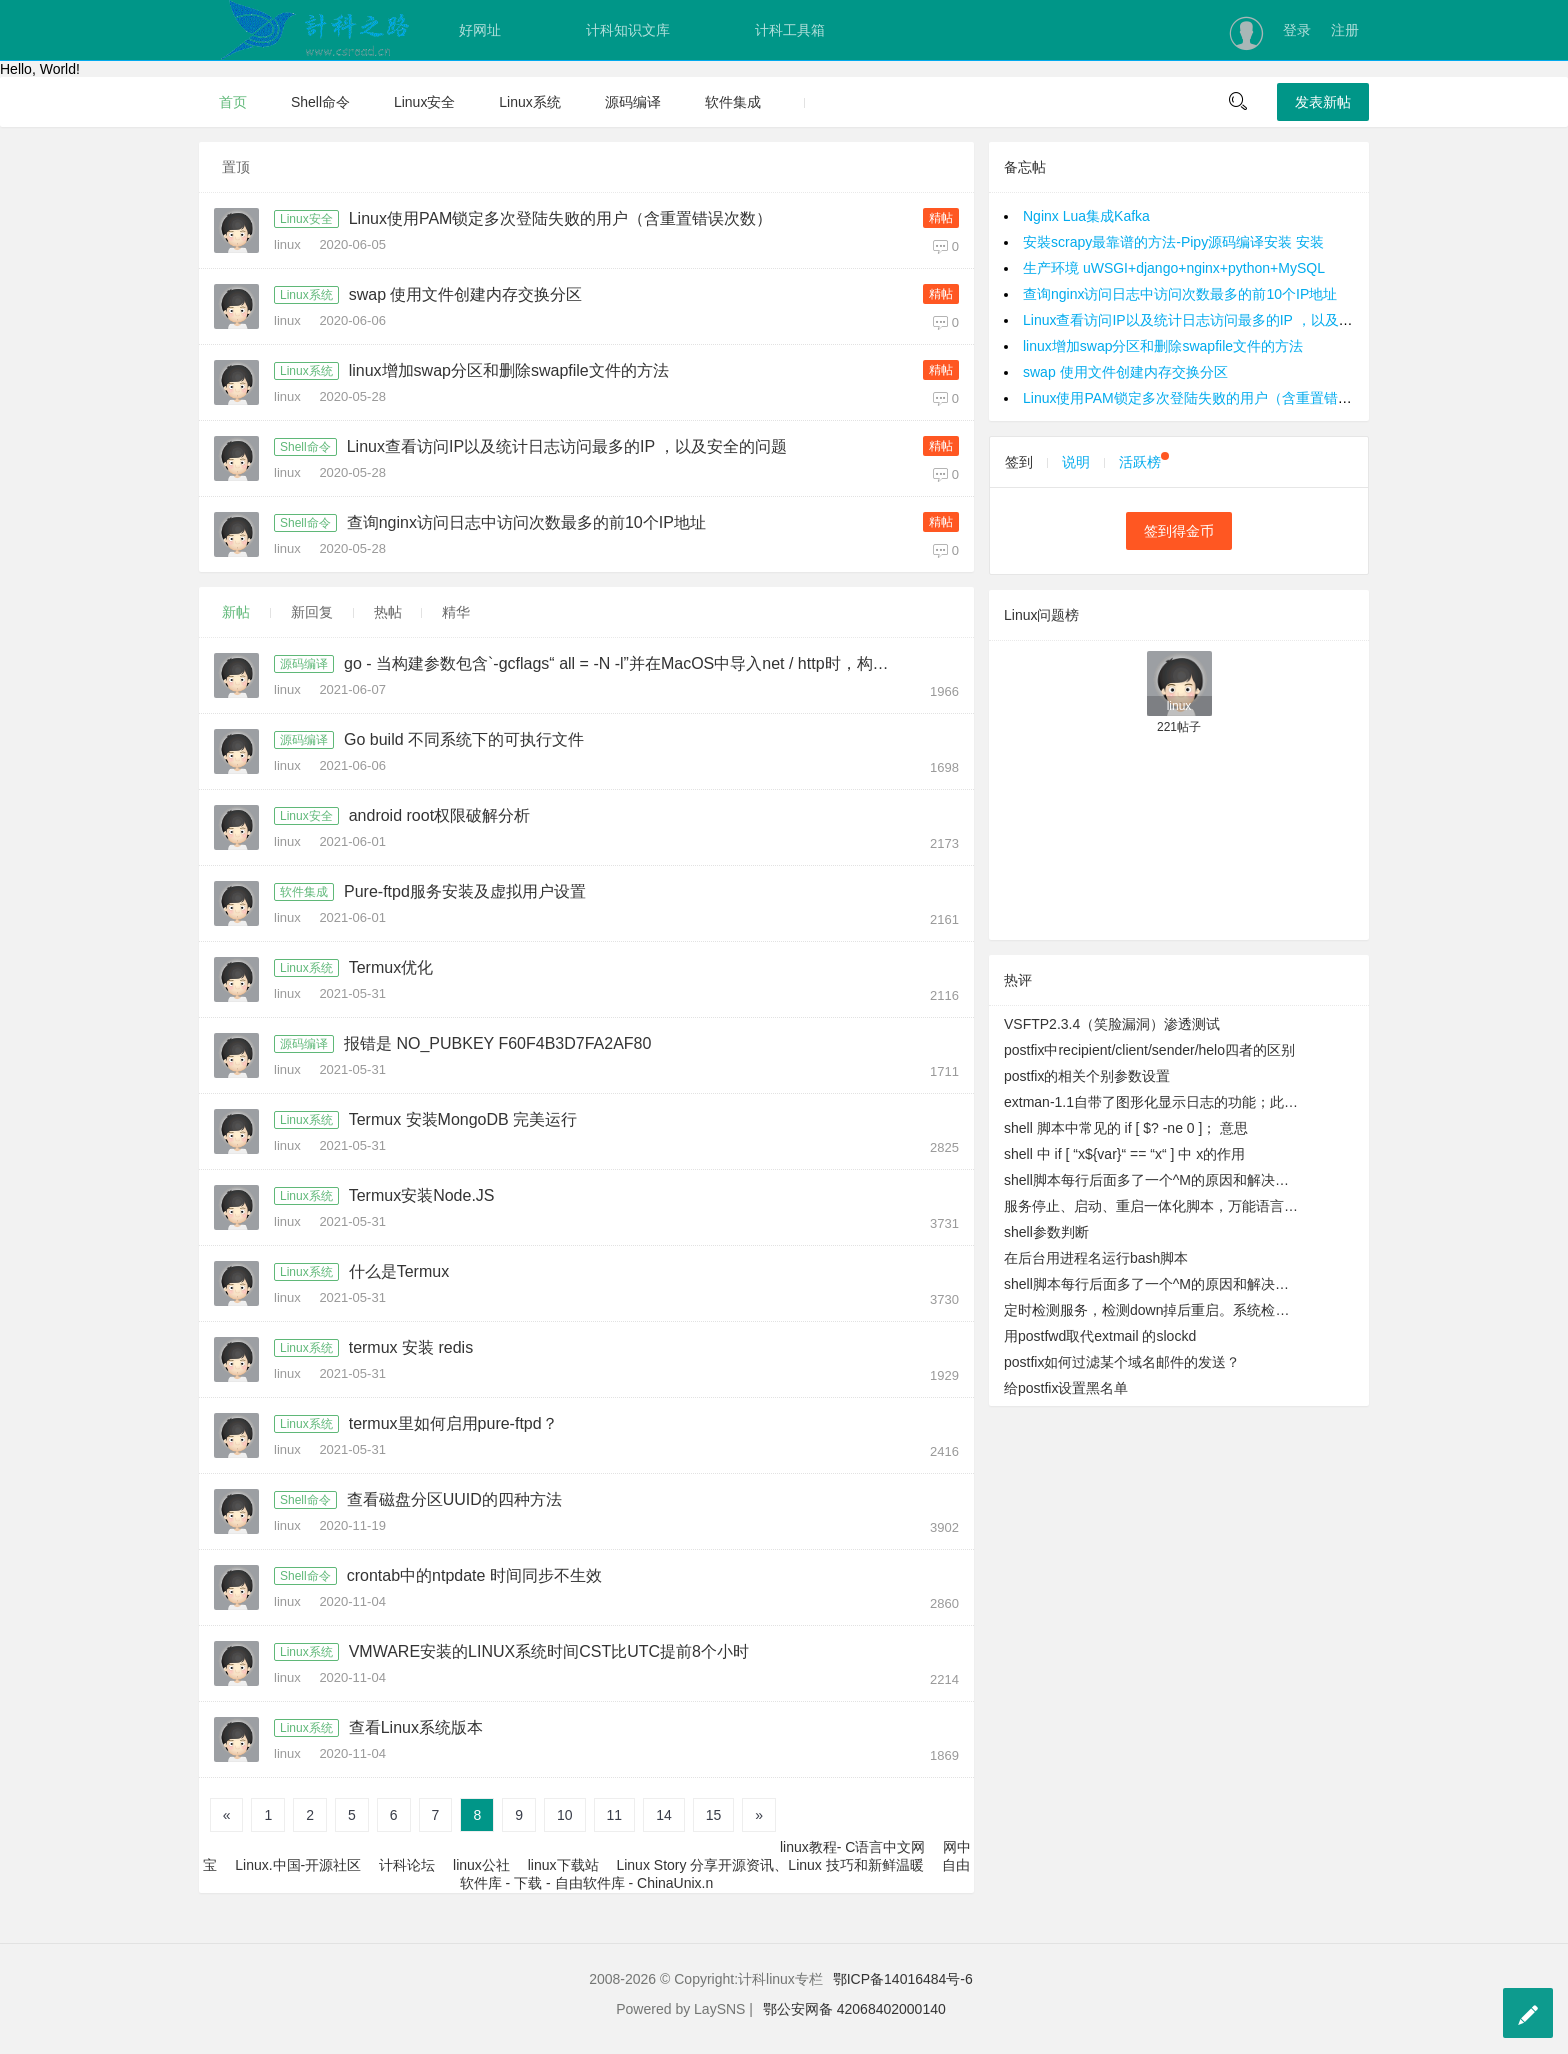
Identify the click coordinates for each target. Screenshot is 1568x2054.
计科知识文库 (628, 30)
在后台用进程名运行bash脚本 (1096, 1258)
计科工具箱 (790, 30)
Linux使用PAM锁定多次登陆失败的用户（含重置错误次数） (561, 218)
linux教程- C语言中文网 (852, 1847)
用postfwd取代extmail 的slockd (1100, 1336)
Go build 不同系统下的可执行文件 (464, 739)
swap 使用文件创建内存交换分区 (466, 294)
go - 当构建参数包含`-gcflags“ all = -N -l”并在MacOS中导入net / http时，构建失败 (623, 663)
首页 (233, 102)
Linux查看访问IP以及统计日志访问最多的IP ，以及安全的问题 (567, 446)
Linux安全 (424, 102)
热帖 (388, 612)
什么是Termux (399, 1271)
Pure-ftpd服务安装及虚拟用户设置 (465, 891)
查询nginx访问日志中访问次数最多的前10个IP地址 (526, 522)
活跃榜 (1144, 462)
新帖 (236, 612)
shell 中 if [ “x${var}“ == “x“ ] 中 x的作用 (1124, 1154)
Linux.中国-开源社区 (298, 1865)
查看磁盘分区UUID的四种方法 (454, 1499)
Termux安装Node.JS (422, 1195)
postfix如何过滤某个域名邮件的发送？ (1122, 1362)
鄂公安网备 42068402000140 (854, 2009)
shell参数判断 (1046, 1232)
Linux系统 (529, 102)
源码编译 (633, 102)
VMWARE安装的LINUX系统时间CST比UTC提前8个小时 (549, 1651)
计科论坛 (407, 1865)
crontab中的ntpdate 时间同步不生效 (474, 1575)
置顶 (236, 167)
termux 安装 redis (411, 1347)
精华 (456, 612)
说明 (1076, 462)
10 (565, 1815)
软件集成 (733, 102)
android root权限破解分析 (439, 815)
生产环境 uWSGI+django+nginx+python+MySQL (1174, 268)
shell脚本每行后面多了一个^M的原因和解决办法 (1153, 1180)
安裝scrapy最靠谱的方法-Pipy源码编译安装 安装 (1173, 242)
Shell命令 (320, 102)
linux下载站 (563, 1865)
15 (714, 1815)
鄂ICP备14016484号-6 (903, 1979)
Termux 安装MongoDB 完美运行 (463, 1119)
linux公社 (481, 1865)
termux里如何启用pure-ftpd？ (453, 1423)
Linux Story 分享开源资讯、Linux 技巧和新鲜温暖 (769, 1865)
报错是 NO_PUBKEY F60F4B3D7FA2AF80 (497, 1043)
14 (664, 1815)
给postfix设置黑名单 (1066, 1388)
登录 (1297, 30)
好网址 (480, 30)
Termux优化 (391, 967)
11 (615, 1815)
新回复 (312, 612)
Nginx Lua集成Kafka (1086, 216)
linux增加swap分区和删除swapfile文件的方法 (509, 370)
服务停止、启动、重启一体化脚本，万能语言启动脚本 (1153, 1206)
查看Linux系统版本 (416, 1727)
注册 (1345, 30)
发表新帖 (1323, 102)
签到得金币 (1179, 531)
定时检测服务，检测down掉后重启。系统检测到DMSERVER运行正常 (1153, 1310)
